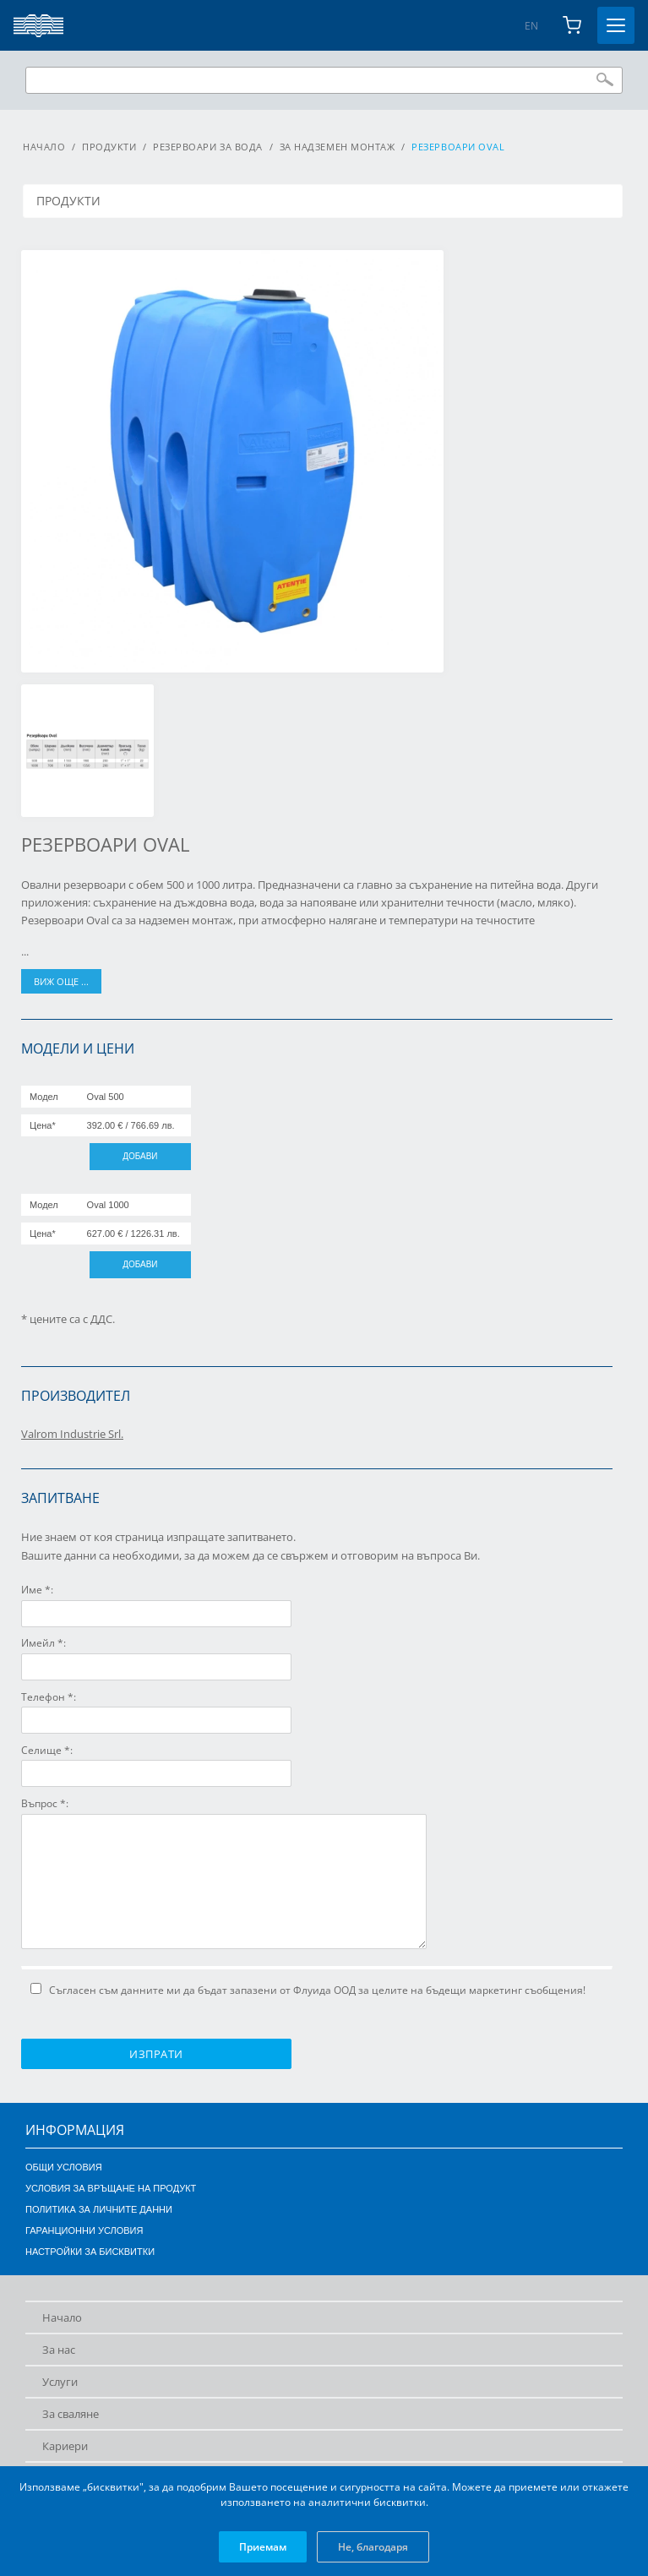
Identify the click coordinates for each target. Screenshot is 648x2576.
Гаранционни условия (84, 2230)
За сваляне (70, 2413)
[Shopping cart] (572, 25)
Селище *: (47, 1750)
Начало (44, 146)
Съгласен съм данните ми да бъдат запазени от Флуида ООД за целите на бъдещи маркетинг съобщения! (307, 1990)
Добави (140, 1156)
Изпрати (156, 2053)
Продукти (109, 146)
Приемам (262, 2547)
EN (531, 26)
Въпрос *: (44, 1803)
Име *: (37, 1589)
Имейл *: (43, 1643)
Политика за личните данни (98, 2209)
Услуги (60, 2381)
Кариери (65, 2445)
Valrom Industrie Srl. (72, 1433)
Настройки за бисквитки (90, 2252)
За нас (58, 2349)
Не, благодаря (373, 2547)
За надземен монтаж (337, 146)
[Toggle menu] (615, 25)
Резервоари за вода (208, 146)
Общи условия (63, 2167)
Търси (604, 79)
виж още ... (61, 981)
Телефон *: (48, 1697)
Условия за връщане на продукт (110, 2188)
